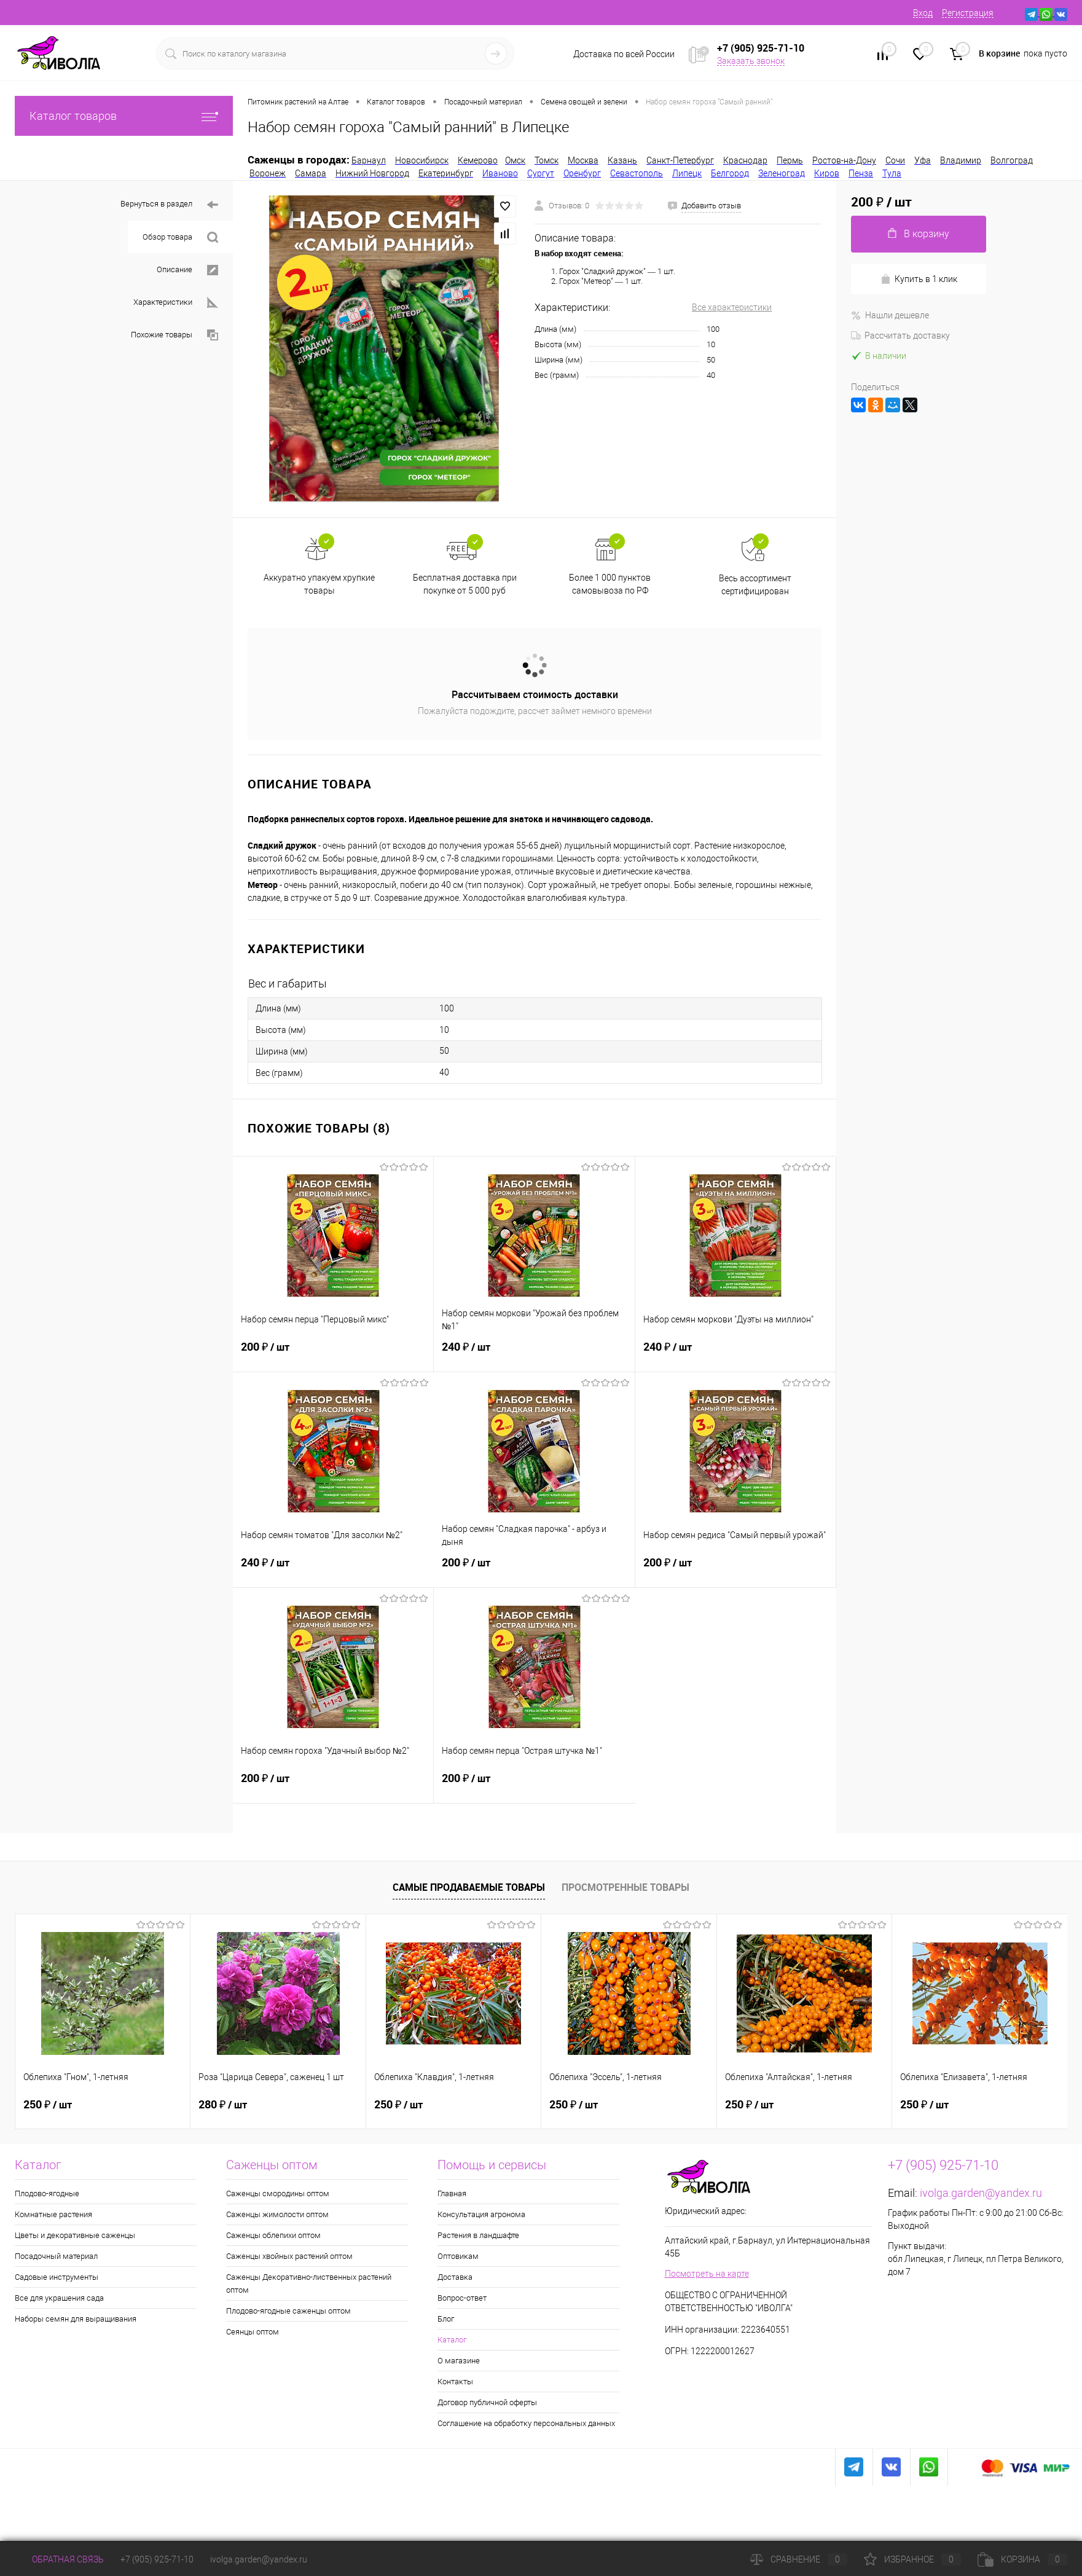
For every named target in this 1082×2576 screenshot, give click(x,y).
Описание (187, 270)
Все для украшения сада (59, 2298)
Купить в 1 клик (918, 279)
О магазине (458, 2360)
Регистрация (968, 13)
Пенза (861, 173)
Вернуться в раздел (169, 205)
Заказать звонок (751, 61)
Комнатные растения (53, 2214)
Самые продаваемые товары (469, 1887)
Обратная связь (59, 2559)
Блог (445, 2318)
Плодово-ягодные (47, 2193)
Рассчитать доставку (900, 335)
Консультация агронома (481, 2214)
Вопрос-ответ (462, 2298)
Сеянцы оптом (252, 2331)
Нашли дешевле (890, 315)
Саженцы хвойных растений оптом (289, 2256)
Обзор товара (180, 237)
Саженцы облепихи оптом (273, 2235)
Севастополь (636, 173)
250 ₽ (47, 2104)
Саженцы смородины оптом (277, 2193)
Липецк (687, 173)
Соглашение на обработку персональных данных (526, 2423)
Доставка (454, 2277)
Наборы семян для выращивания (75, 2318)
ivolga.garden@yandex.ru (981, 2192)
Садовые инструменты (56, 2277)
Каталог (451, 2339)
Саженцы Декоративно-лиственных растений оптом (308, 2283)
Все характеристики (732, 307)
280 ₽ (222, 2104)
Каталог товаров (123, 116)
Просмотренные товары (625, 1887)
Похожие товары (174, 335)
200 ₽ (333, 1354)
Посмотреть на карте (707, 2274)
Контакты (455, 2381)
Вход (923, 13)
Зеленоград (781, 173)
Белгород (730, 173)
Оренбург (582, 173)
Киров (826, 173)
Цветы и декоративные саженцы (75, 2235)
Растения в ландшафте (478, 2235)
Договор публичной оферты (487, 2402)
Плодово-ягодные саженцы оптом (288, 2310)
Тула (891, 173)
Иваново (500, 173)
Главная (451, 2193)
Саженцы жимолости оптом (277, 2214)
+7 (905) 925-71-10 (157, 2559)
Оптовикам (458, 2256)
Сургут (540, 173)
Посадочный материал (56, 2256)
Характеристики (175, 302)
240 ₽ (534, 1354)
